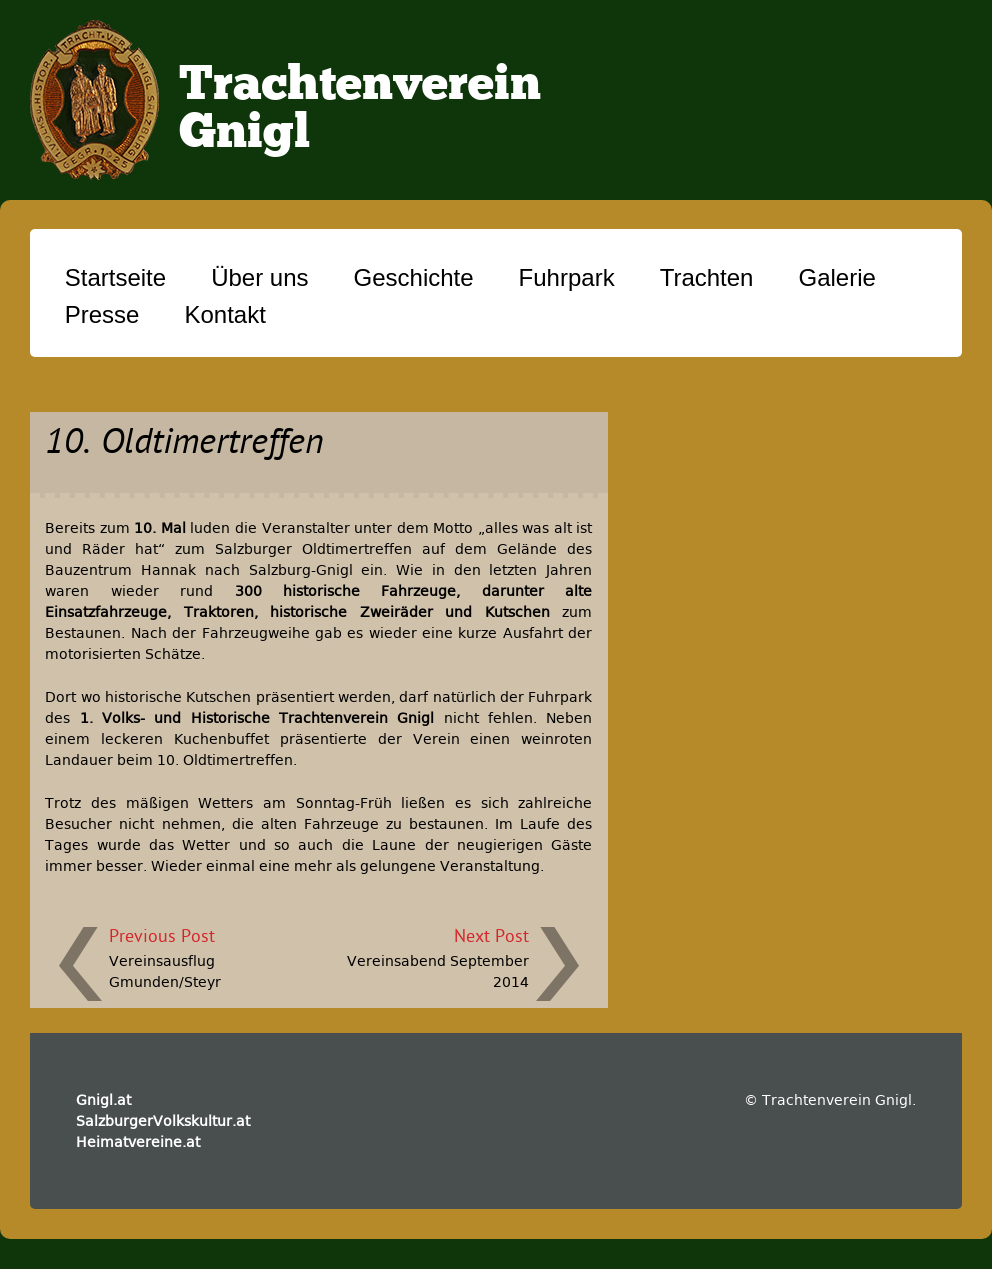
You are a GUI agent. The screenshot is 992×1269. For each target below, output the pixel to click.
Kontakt (224, 314)
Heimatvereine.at (138, 1142)
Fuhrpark (567, 277)
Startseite (115, 277)
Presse (102, 314)
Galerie (836, 277)
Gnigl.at (103, 1100)
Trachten (707, 277)
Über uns (259, 277)
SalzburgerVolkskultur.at (163, 1121)
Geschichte (414, 277)
